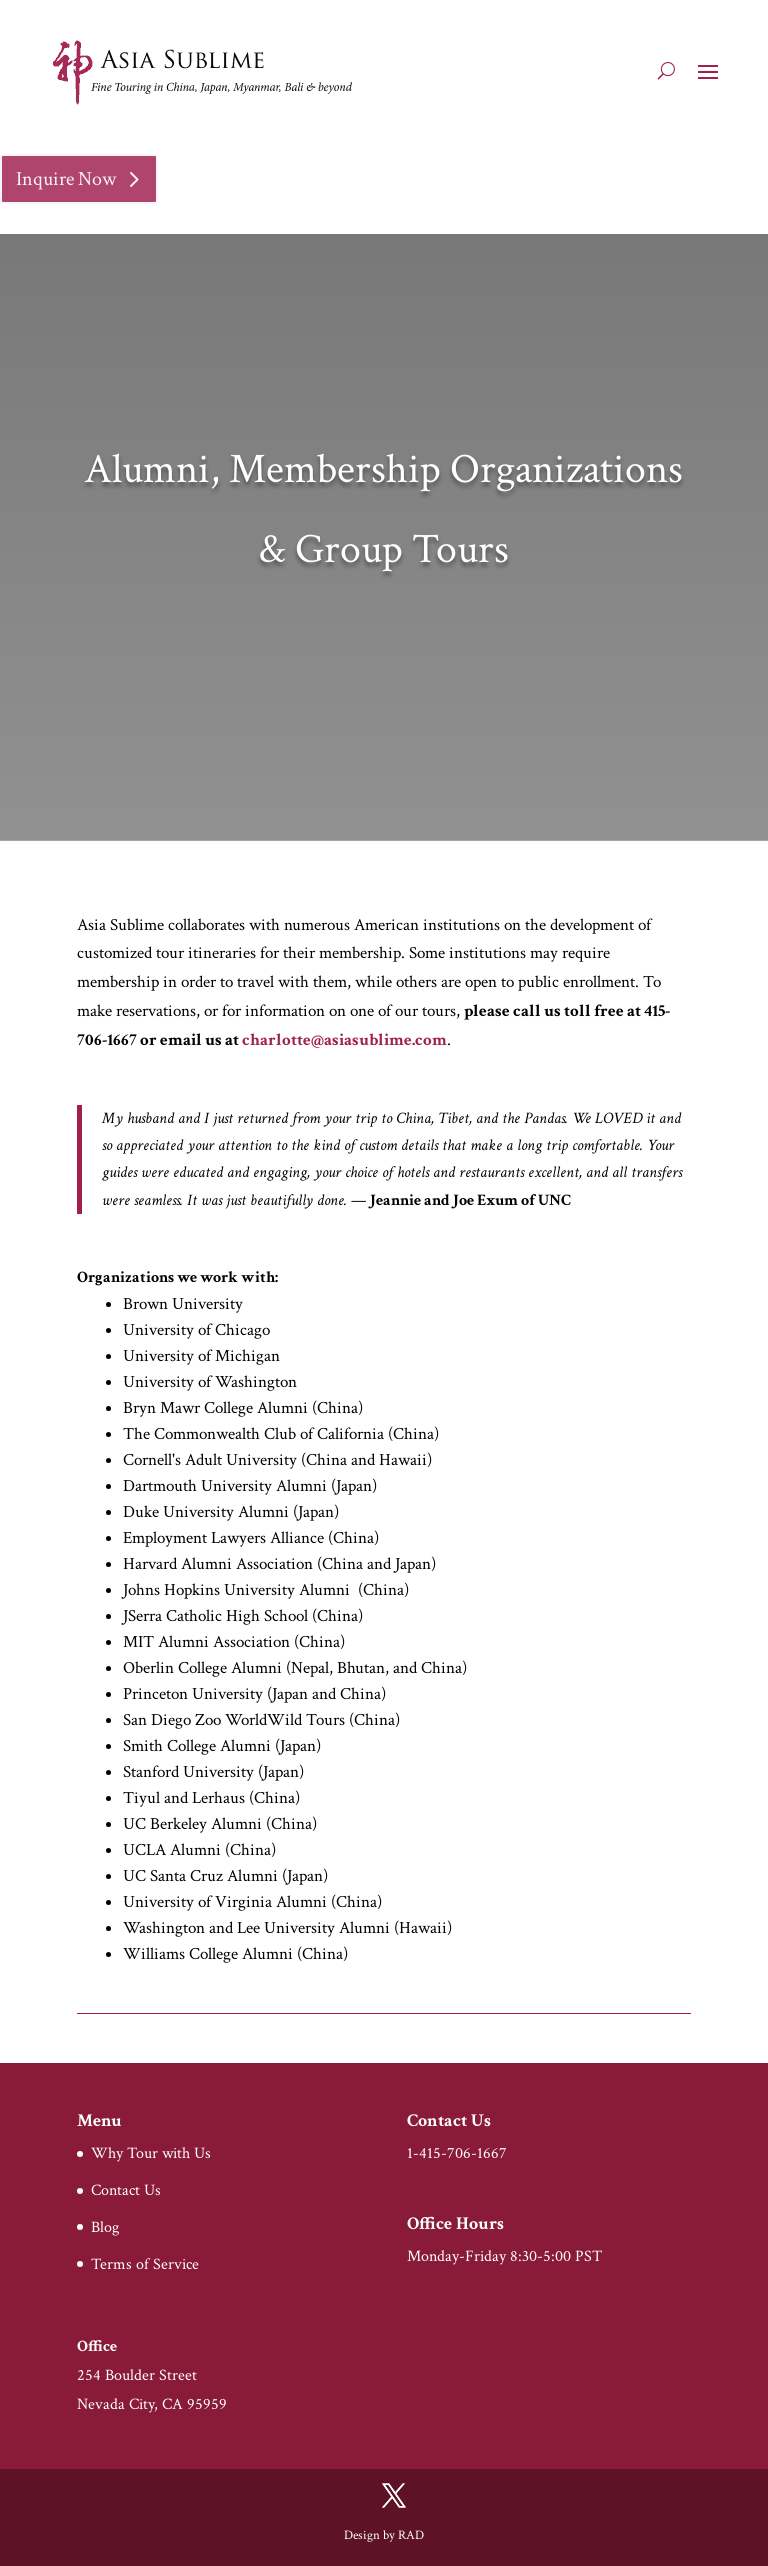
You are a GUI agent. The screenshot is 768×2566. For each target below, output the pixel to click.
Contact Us (126, 2190)
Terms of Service (145, 2264)
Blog (105, 2227)
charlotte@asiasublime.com (344, 1040)
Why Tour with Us (151, 2153)
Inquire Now (66, 179)
